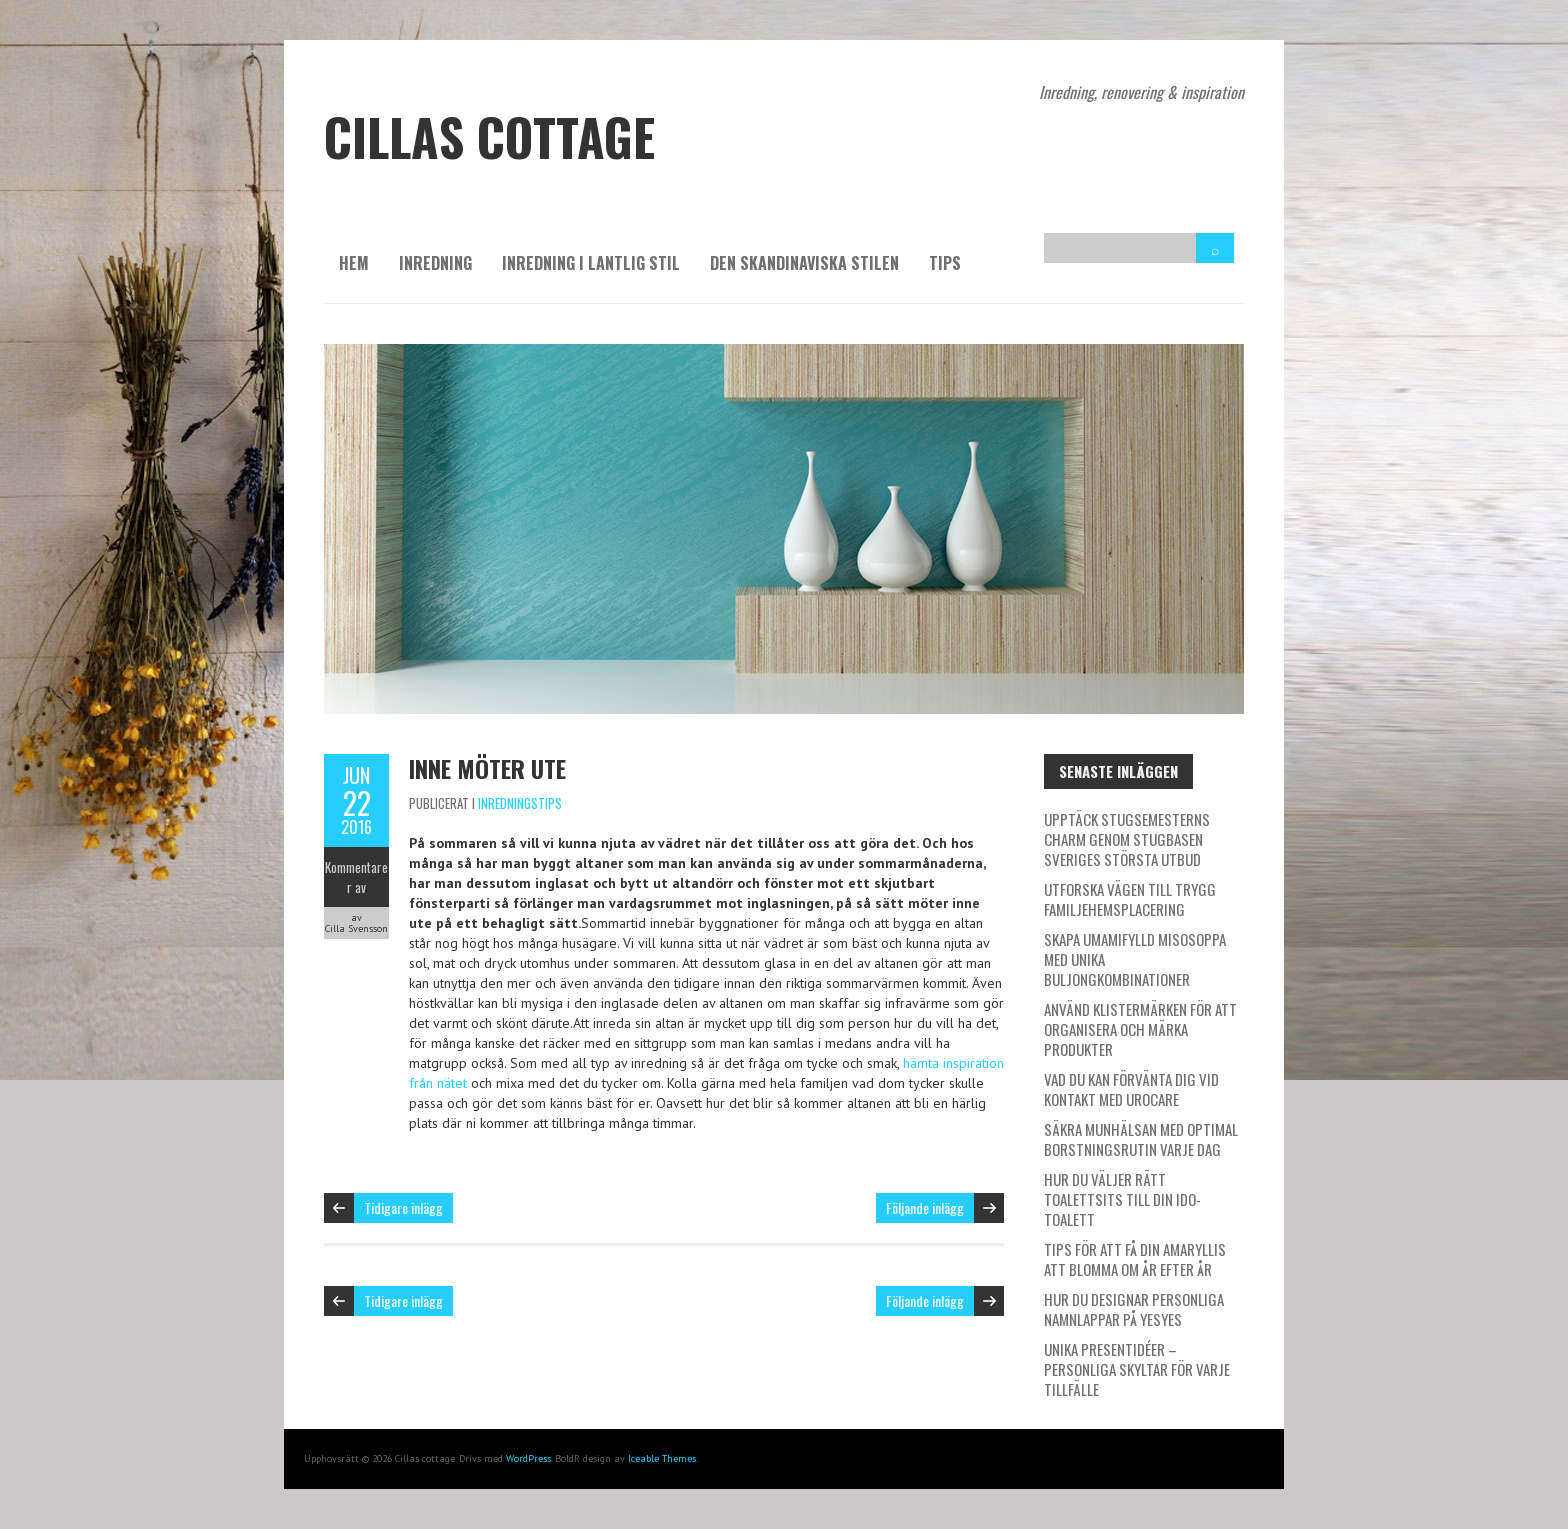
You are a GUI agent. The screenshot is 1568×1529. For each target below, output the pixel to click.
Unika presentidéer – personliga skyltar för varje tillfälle (1137, 1369)
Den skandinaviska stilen (804, 263)
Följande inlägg (925, 1207)
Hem (354, 263)
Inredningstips (520, 803)
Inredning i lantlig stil (591, 263)
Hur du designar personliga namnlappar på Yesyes (1134, 1309)
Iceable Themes (662, 1458)
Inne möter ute (487, 768)
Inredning (435, 263)
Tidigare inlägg (403, 1207)
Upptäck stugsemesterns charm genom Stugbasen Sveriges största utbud (1127, 839)
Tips (945, 263)
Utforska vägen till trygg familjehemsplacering (1130, 899)
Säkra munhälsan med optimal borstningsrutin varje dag (1141, 1139)
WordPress (528, 1458)
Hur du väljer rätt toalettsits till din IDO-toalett (1122, 1199)
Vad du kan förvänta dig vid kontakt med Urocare (1131, 1089)
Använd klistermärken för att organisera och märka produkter (1140, 1029)
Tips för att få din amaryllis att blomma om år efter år (1135, 1259)
